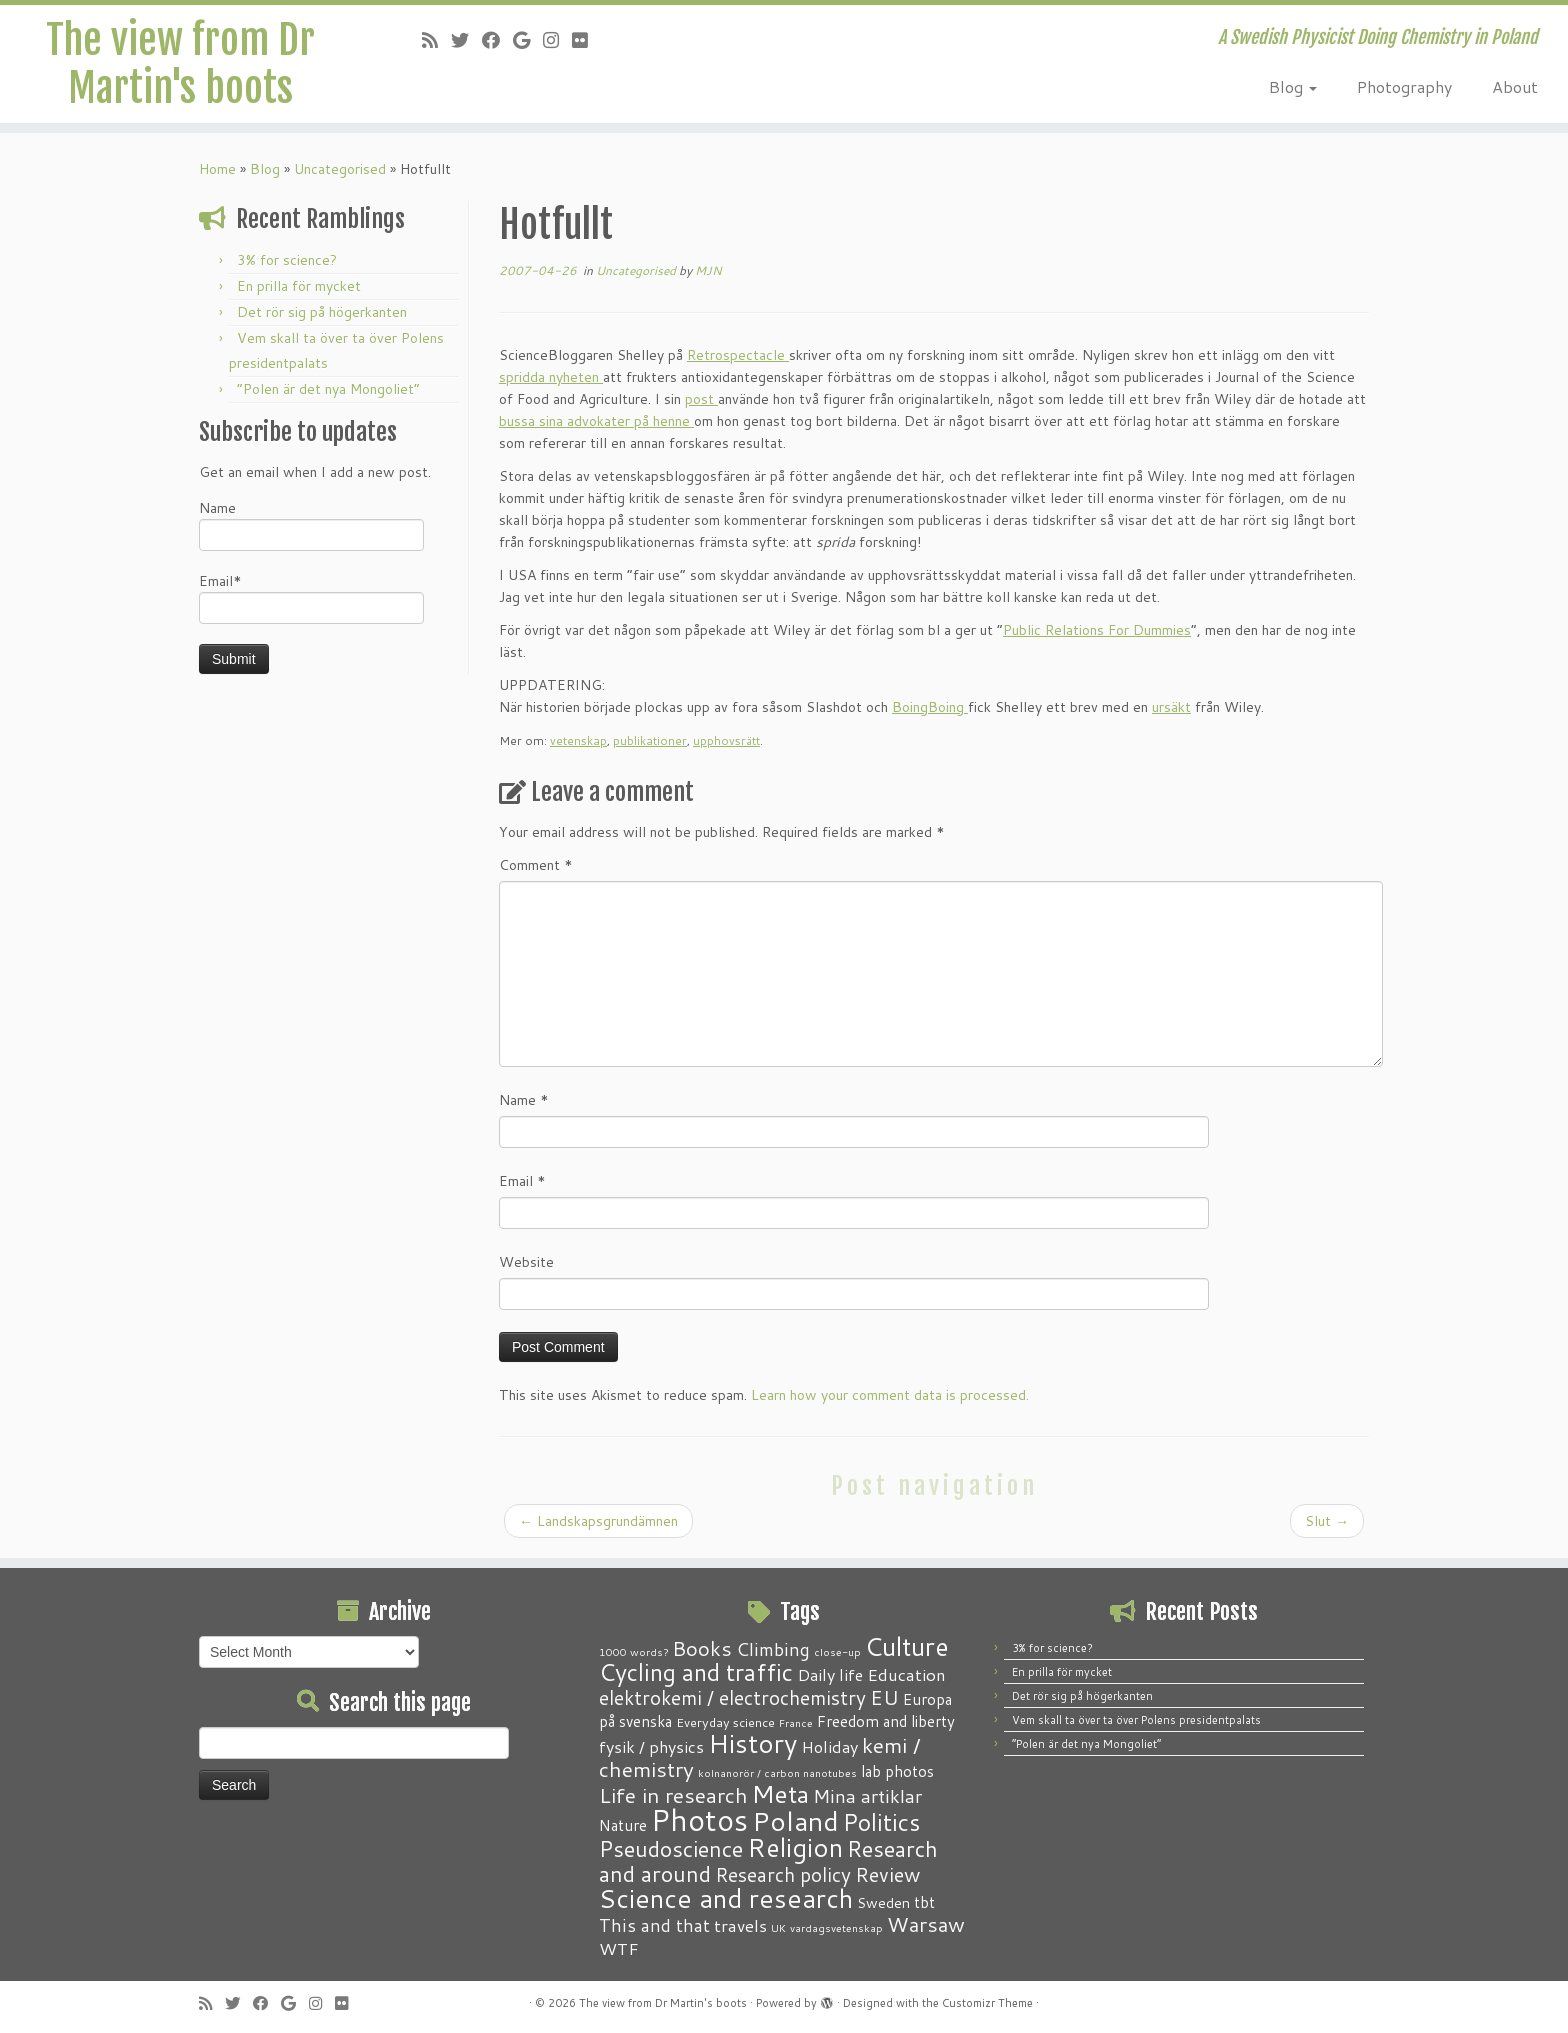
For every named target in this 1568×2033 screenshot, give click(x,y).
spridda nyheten (551, 377)
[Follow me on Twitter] (466, 40)
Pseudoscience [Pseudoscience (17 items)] (671, 1848)
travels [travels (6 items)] (740, 1925)
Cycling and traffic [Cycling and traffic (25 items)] (696, 1672)
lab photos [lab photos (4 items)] (897, 1771)
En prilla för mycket (299, 286)
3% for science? (287, 260)
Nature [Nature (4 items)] (623, 1825)
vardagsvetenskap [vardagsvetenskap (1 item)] (836, 1927)
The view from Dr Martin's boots (180, 64)
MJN (708, 270)
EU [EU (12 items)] (884, 1697)
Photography (1404, 86)
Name (311, 524)
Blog (1293, 86)
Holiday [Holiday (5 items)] (829, 1746)
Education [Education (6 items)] (906, 1674)
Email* (311, 597)
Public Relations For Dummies (1097, 630)
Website (526, 1262)
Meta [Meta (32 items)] (780, 1793)
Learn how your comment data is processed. (890, 1395)
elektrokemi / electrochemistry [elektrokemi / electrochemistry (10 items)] (732, 1697)
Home (217, 169)
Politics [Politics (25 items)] (881, 1822)
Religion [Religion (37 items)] (795, 1847)
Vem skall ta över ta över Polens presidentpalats (1136, 1720)
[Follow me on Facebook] (497, 40)
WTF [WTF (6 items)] (619, 1948)
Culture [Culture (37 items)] (907, 1646)
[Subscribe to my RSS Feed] (436, 40)
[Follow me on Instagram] (557, 40)
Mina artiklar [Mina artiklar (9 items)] (867, 1796)
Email (522, 1181)
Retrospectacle (738, 355)
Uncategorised (340, 169)
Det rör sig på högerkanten (322, 312)
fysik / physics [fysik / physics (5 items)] (651, 1746)
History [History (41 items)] (752, 1743)
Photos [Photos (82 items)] (699, 1819)
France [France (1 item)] (796, 1722)
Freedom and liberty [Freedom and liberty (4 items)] (886, 1721)
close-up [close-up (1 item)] (837, 1651)
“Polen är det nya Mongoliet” (328, 389)
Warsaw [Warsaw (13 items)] (926, 1924)
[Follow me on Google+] (528, 40)
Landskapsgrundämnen (598, 1521)
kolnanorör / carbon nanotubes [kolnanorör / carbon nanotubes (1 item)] (777, 1772)
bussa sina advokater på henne (596, 421)
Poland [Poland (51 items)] (795, 1820)
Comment (536, 865)
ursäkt (1171, 707)
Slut (1327, 1521)
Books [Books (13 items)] (702, 1648)
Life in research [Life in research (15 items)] (673, 1795)
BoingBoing (930, 707)
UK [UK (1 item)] (778, 1927)
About (1515, 86)
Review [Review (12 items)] (887, 1874)
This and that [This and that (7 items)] (654, 1925)
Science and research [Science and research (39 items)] (726, 1898)
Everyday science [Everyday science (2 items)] (725, 1722)
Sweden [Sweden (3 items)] (883, 1903)
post (701, 399)
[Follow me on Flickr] (586, 40)
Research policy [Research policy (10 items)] (783, 1874)
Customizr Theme (987, 2003)
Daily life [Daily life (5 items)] (830, 1674)
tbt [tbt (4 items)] (924, 1902)
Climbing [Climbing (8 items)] (773, 1649)
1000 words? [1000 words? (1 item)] (633, 1651)
